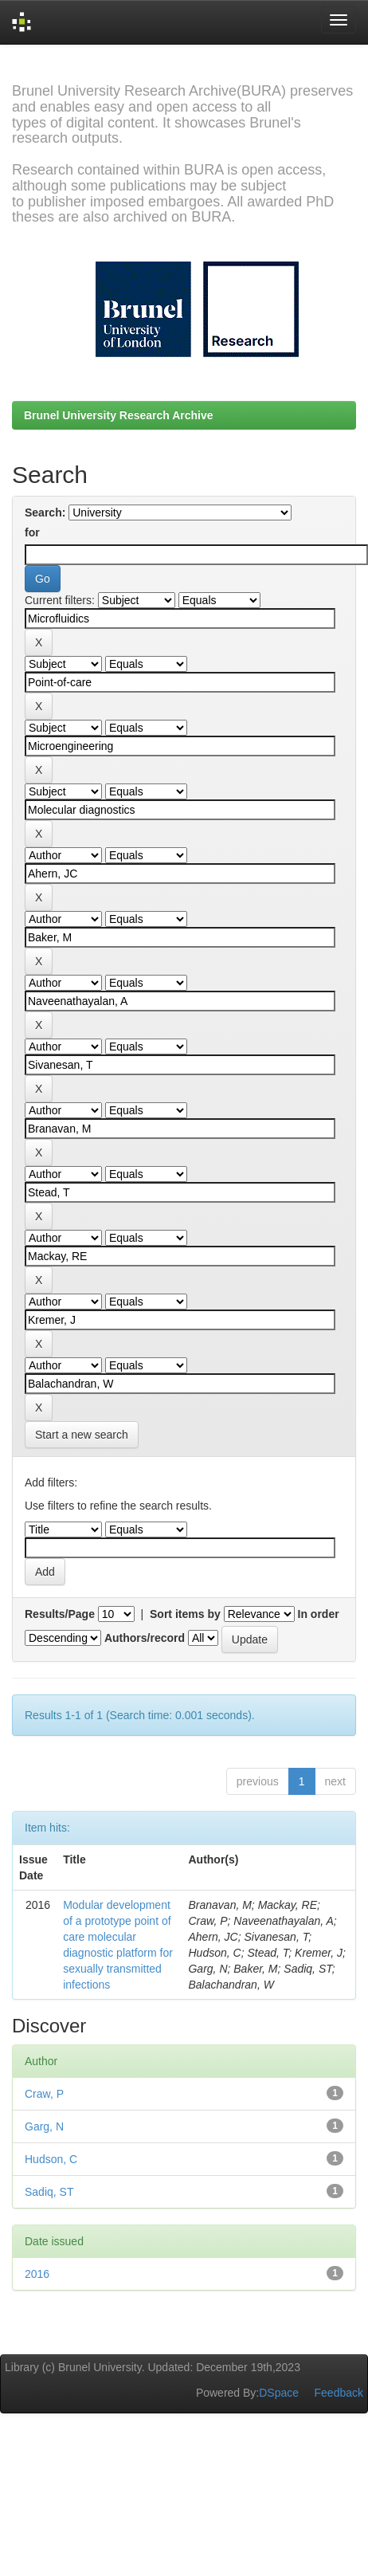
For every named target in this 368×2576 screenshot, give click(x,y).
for (32, 532)
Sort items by (185, 1614)
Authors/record (144, 1638)
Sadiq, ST (49, 2191)
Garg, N (44, 2126)
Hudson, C (51, 2159)
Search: (45, 512)
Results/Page (60, 1614)
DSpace (279, 2392)
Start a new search (81, 1434)
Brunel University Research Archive (118, 415)
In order (318, 1614)
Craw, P (44, 2093)
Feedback (339, 2392)
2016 (37, 2274)
